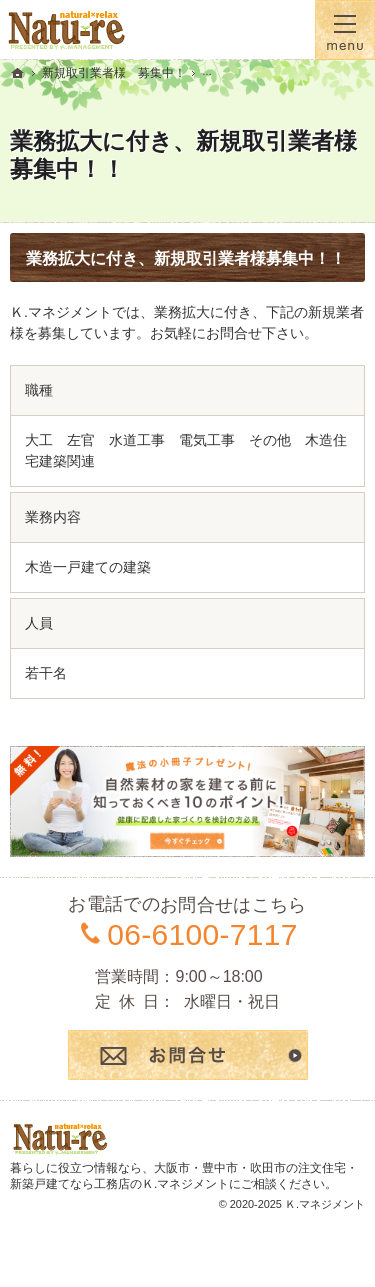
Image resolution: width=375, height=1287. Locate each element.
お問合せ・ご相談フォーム (188, 1055)
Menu (345, 30)
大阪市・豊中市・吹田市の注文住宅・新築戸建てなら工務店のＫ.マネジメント (184, 1176)
